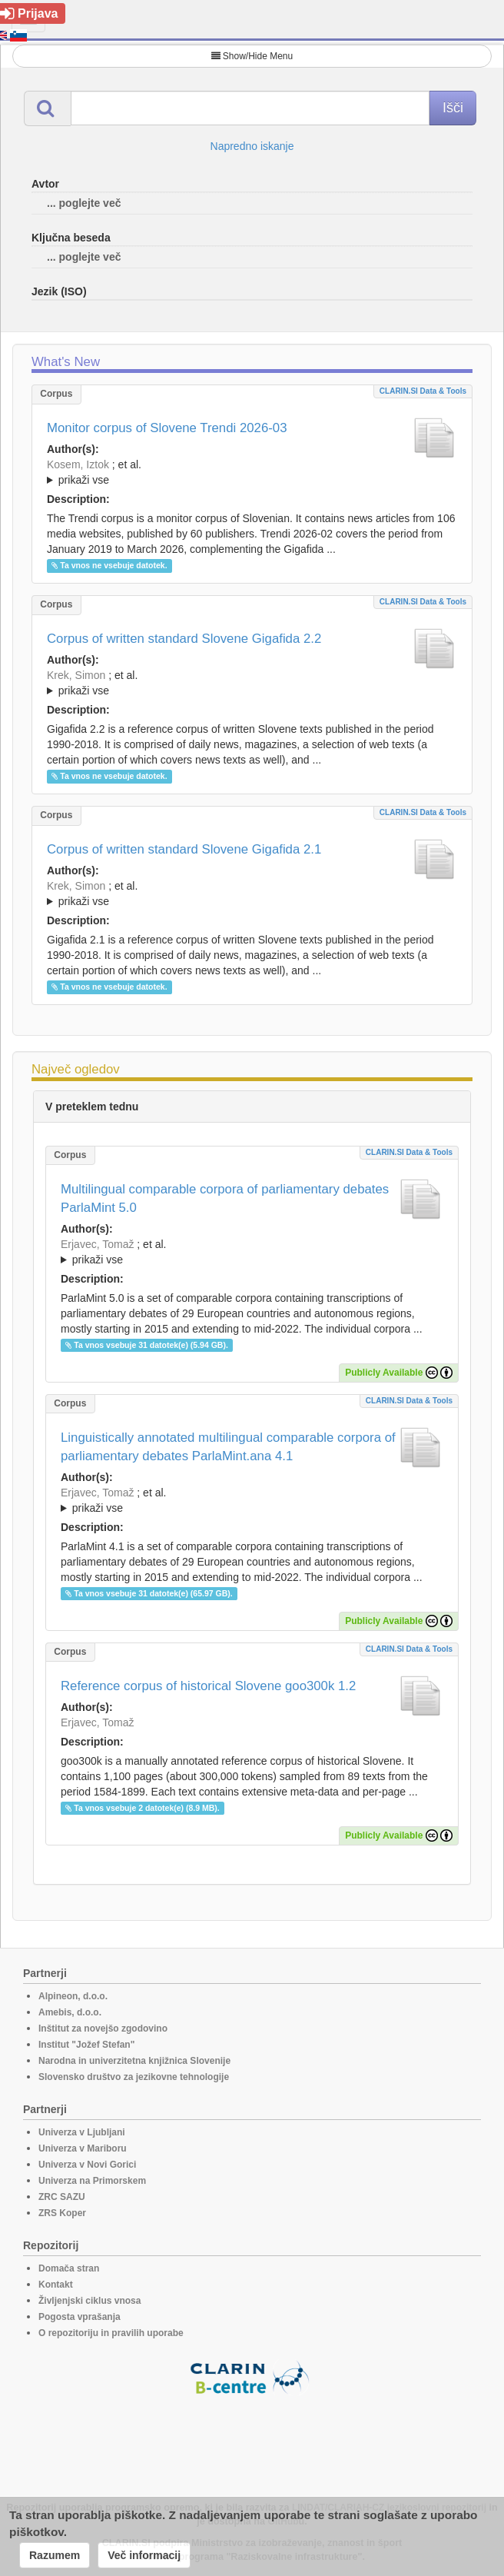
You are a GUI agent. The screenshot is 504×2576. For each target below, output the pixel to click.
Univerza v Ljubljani (81, 2132)
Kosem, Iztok (78, 464)
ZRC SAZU (61, 2197)
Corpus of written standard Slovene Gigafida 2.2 (184, 638)
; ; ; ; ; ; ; (252, 472)
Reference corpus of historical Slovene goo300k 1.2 (208, 1686)
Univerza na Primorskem (92, 2180)
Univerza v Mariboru (82, 2148)
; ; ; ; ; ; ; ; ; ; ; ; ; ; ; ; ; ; (252, 682)
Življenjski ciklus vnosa (89, 2300)
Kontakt (55, 2284)
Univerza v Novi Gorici (87, 2164)
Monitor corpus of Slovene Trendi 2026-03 (167, 428)
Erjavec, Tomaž (97, 1244)
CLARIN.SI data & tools (423, 391)
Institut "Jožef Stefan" (86, 2044)
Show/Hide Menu (252, 56)
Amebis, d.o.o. (69, 2012)
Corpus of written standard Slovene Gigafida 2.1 (184, 849)
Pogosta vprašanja (79, 2316)
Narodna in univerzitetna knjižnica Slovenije (134, 2060)
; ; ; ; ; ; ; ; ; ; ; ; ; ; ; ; (252, 893)
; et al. (252, 473)
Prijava (29, 13)
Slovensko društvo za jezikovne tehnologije (133, 2077)
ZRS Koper (62, 2213)
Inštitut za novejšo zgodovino (102, 2028)
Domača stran (68, 2268)
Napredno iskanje (252, 146)
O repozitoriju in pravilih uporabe (111, 2333)
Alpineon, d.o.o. (73, 1996)
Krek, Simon (76, 675)
